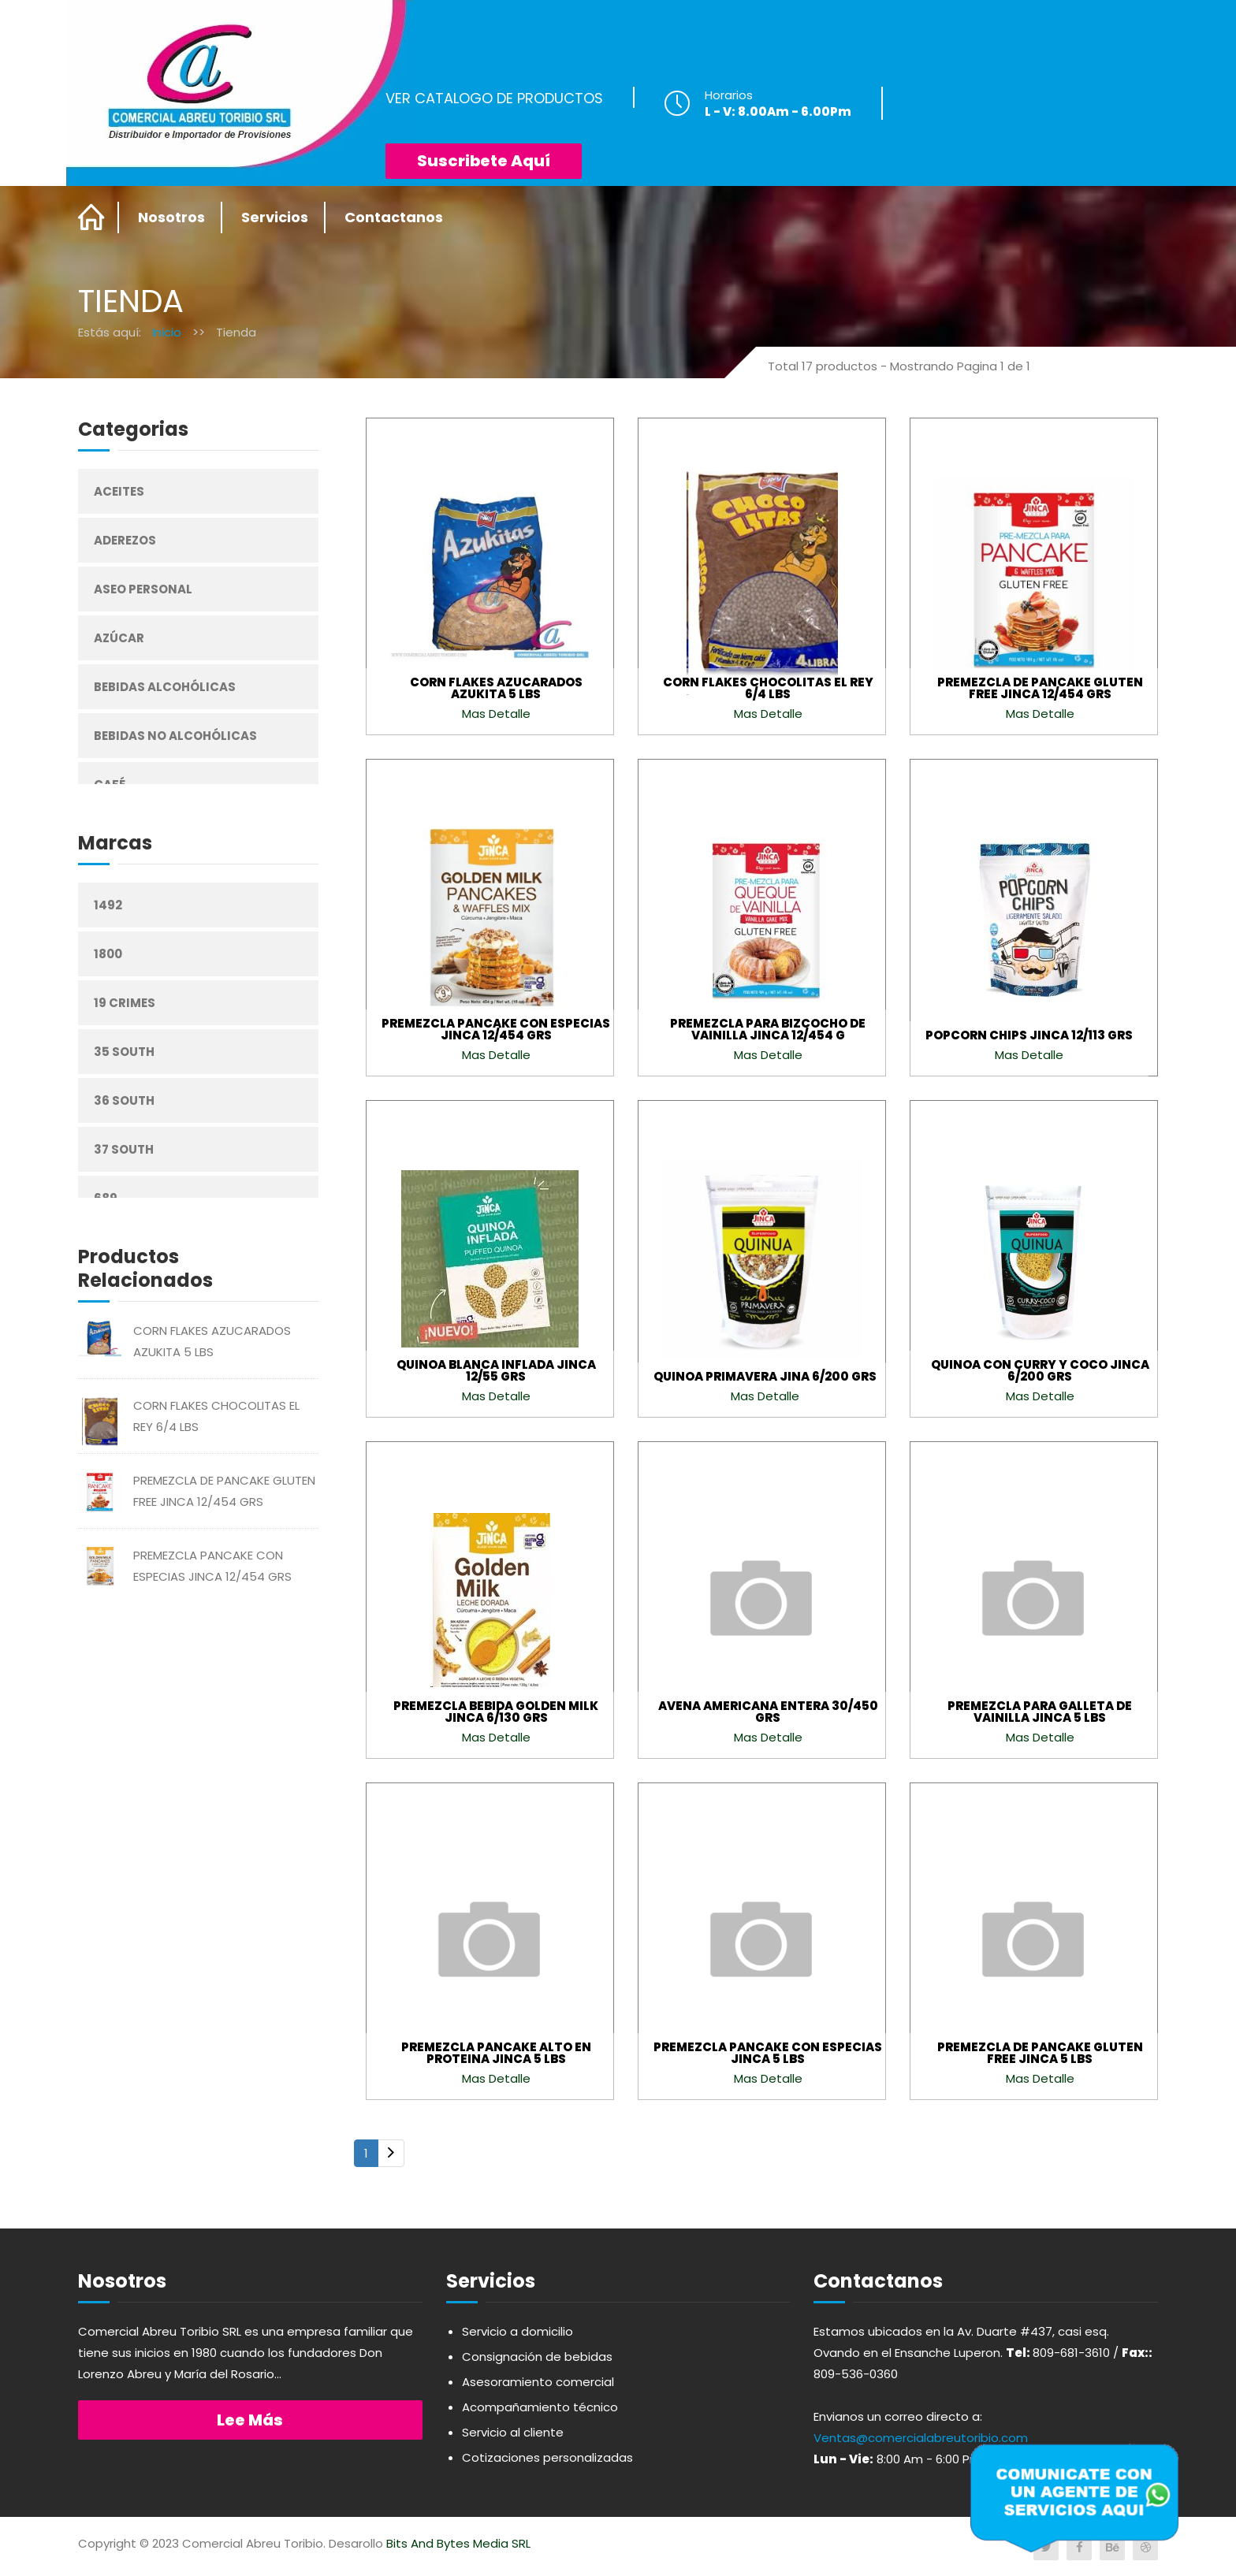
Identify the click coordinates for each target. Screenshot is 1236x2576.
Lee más (250, 2420)
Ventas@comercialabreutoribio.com (920, 2437)
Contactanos (393, 217)
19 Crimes (124, 1002)
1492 (108, 905)
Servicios (274, 217)
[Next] (391, 2153)
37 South (124, 1149)
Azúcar (119, 638)
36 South (124, 1100)
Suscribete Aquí (483, 161)
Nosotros (171, 217)
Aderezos (125, 540)
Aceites (119, 491)
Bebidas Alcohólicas (165, 686)
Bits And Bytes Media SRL (458, 2543)
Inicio (166, 332)
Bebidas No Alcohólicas (175, 735)
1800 (108, 954)
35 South (124, 1051)
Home (92, 217)
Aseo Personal (143, 589)
